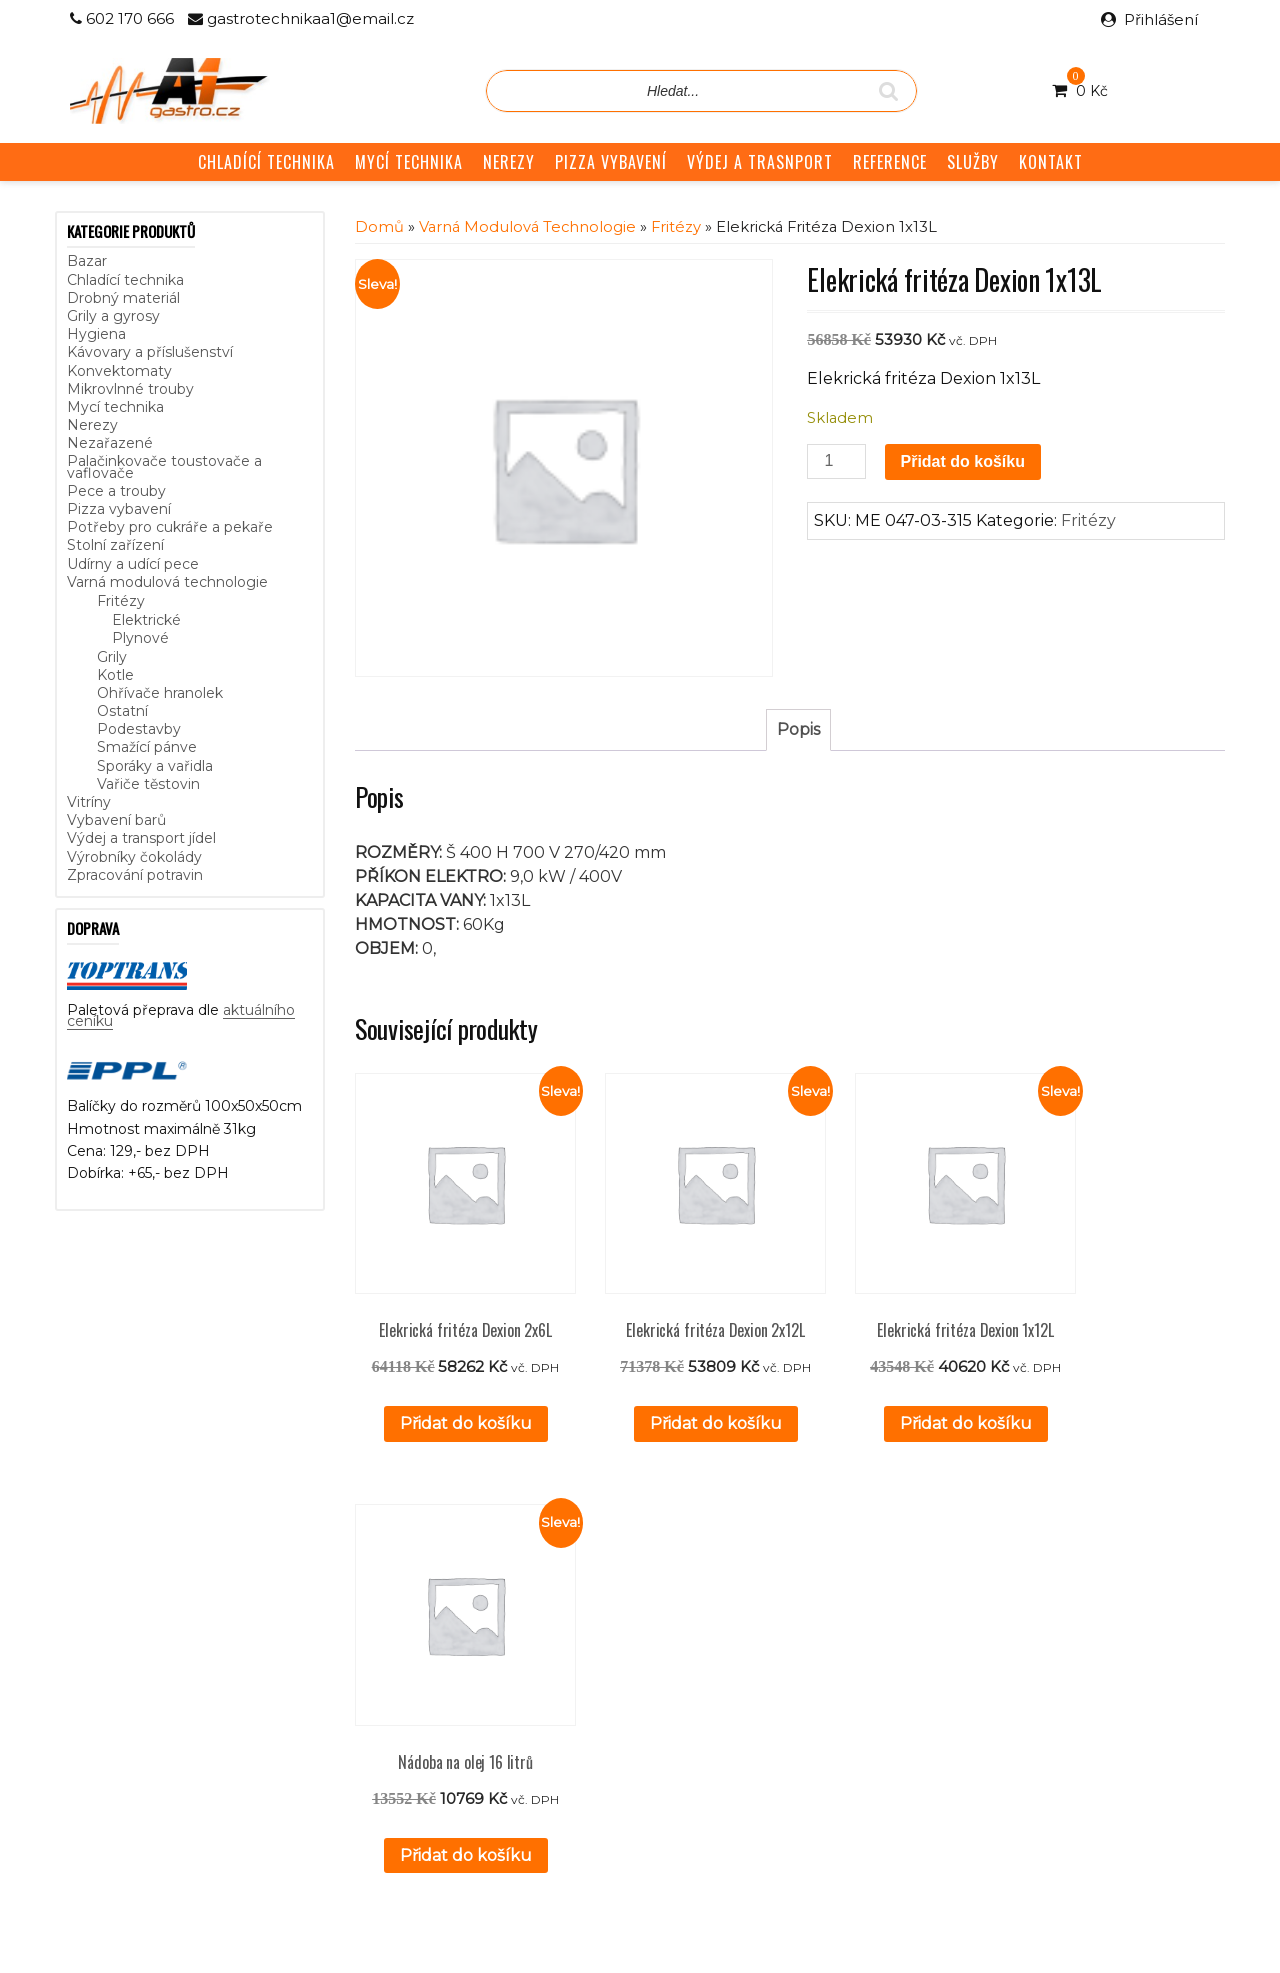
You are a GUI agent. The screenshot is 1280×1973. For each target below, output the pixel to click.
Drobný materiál (123, 298)
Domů (379, 227)
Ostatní (122, 711)
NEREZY (509, 162)
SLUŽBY (973, 162)
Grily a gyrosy (113, 316)
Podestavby (139, 729)
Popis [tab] (798, 729)
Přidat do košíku (963, 461)
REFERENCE (890, 162)
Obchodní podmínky (526, 1674)
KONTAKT (1051, 162)
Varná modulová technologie (167, 582)
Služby (477, 1629)
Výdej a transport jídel (141, 838)
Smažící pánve (147, 747)
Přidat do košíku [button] (451, 1393)
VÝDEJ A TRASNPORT (760, 162)
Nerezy (92, 425)
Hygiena (96, 334)
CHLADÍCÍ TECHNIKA (266, 162)
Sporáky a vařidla (155, 766)
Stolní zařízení (115, 545)
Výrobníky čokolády (134, 857)
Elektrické (146, 620)
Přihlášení (1161, 19)
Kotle (115, 675)
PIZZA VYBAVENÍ (611, 162)
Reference (492, 1651)
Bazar (87, 261)
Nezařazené (110, 443)
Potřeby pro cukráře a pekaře (170, 527)
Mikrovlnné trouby (130, 389)
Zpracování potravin (135, 875)
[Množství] (836, 461)
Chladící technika (125, 280)
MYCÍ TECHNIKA (409, 162)
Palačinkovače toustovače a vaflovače (164, 466)
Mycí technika (115, 407)
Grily (112, 657)
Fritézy (121, 601)
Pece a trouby (116, 491)
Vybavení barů (116, 820)
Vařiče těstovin (148, 784)
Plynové (140, 638)
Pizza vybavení (119, 509)
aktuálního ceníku (272, 1689)
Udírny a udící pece (133, 564)
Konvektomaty (119, 371)
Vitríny (89, 802)
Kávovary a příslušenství (150, 352)
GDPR (477, 1696)
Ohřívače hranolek (160, 693)
